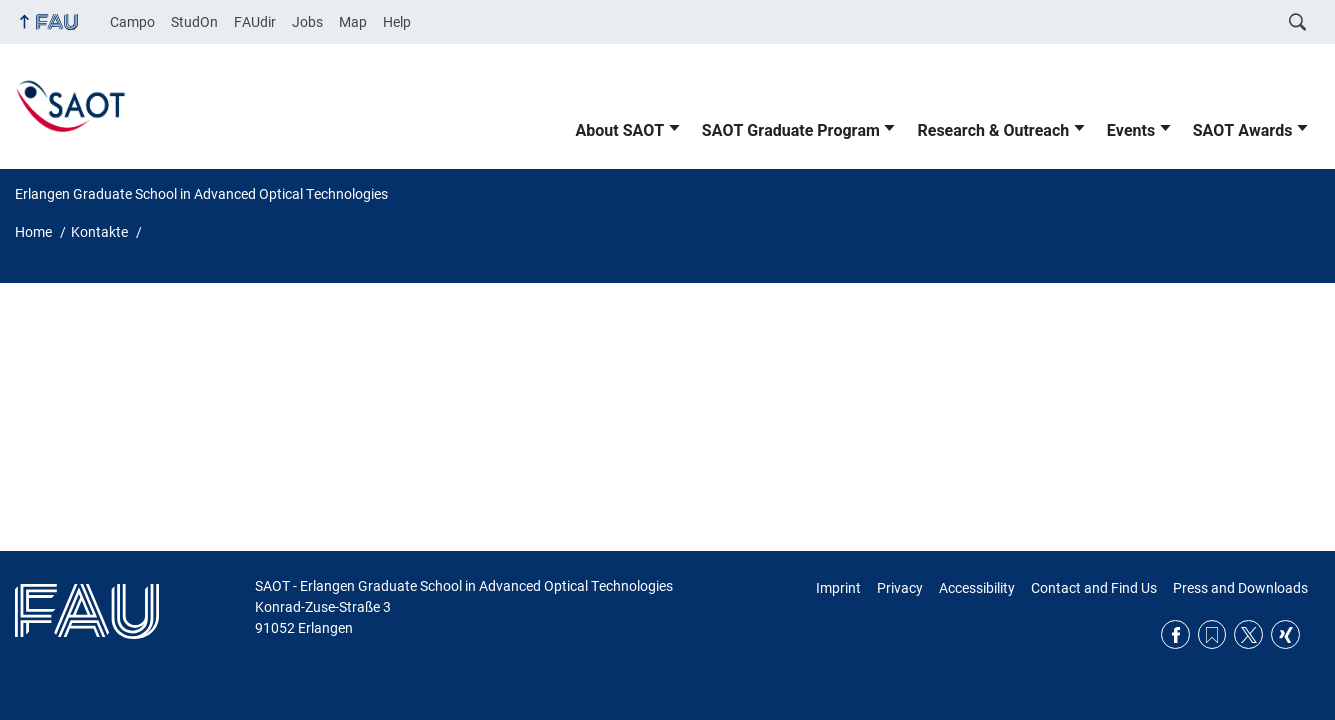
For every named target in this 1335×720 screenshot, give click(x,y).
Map (353, 22)
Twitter (1248, 634)
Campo (132, 22)
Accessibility (977, 588)
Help (397, 22)
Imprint (838, 588)
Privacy (900, 588)
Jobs (307, 22)
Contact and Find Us (1094, 588)
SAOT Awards (1243, 130)
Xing (1285, 634)
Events (1131, 130)
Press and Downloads (1240, 588)
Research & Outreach (993, 130)
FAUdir (255, 22)
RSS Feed (1212, 634)
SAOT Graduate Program (791, 130)
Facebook (1175, 634)
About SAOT (620, 130)
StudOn (194, 22)
